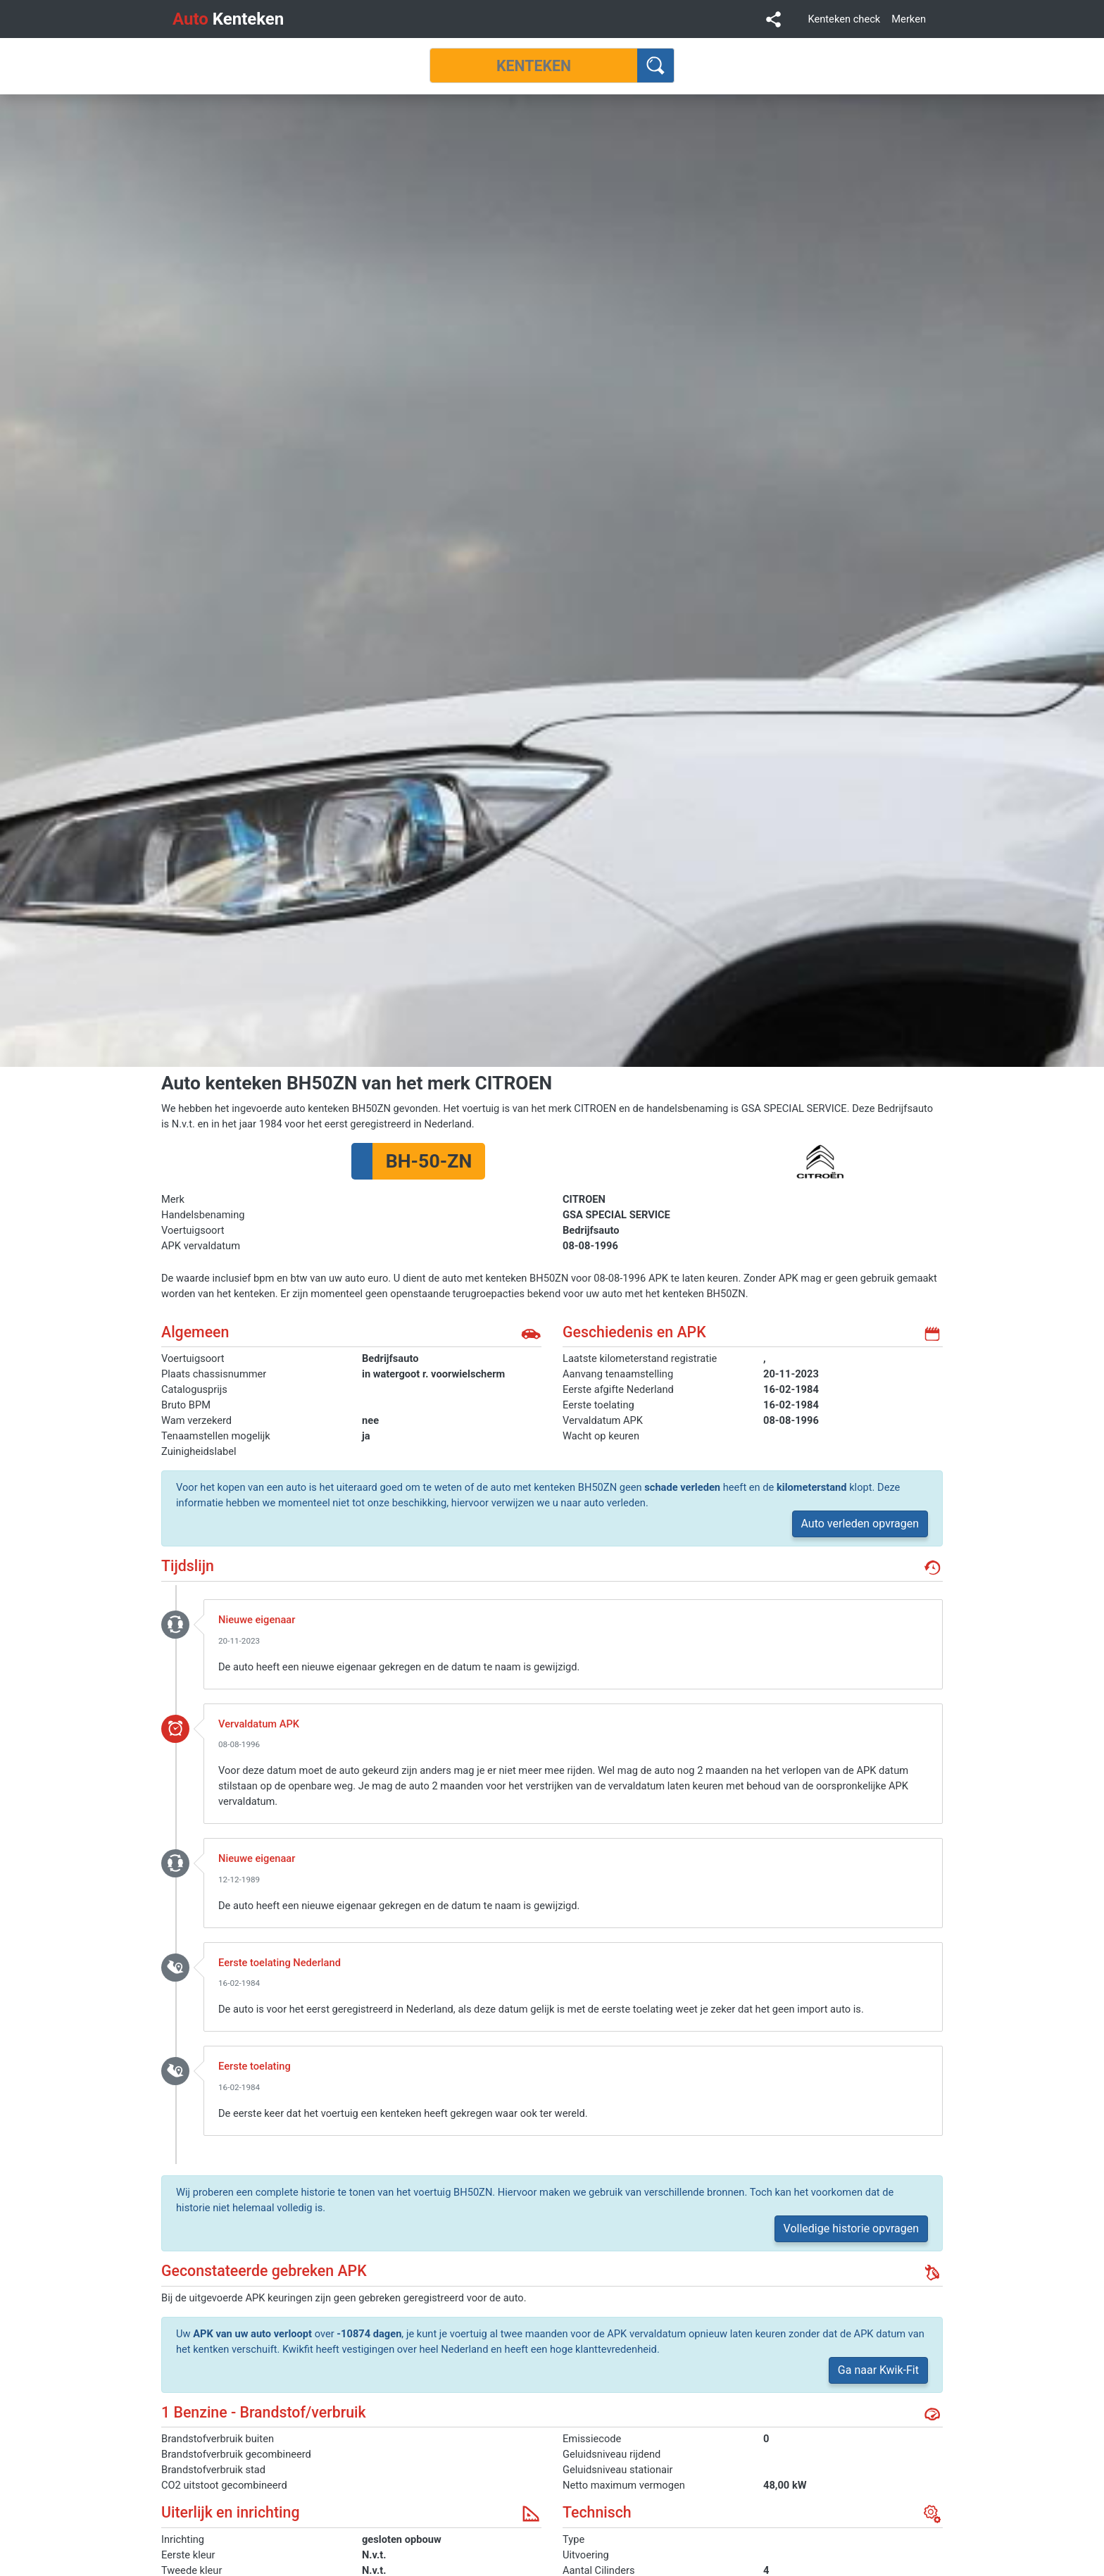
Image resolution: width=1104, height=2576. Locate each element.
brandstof (932, 2414)
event (175, 1728)
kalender (932, 1333)
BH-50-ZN (429, 1161)
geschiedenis (932, 1567)
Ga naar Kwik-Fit (878, 2370)
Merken (908, 19)
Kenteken (228, 19)
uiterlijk (530, 2514)
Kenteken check (844, 19)
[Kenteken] (533, 65)
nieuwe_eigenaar (175, 1624)
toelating (175, 1966)
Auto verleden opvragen (860, 1523)
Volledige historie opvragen (851, 2228)
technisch (932, 2514)
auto (530, 1333)
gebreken (932, 2272)
